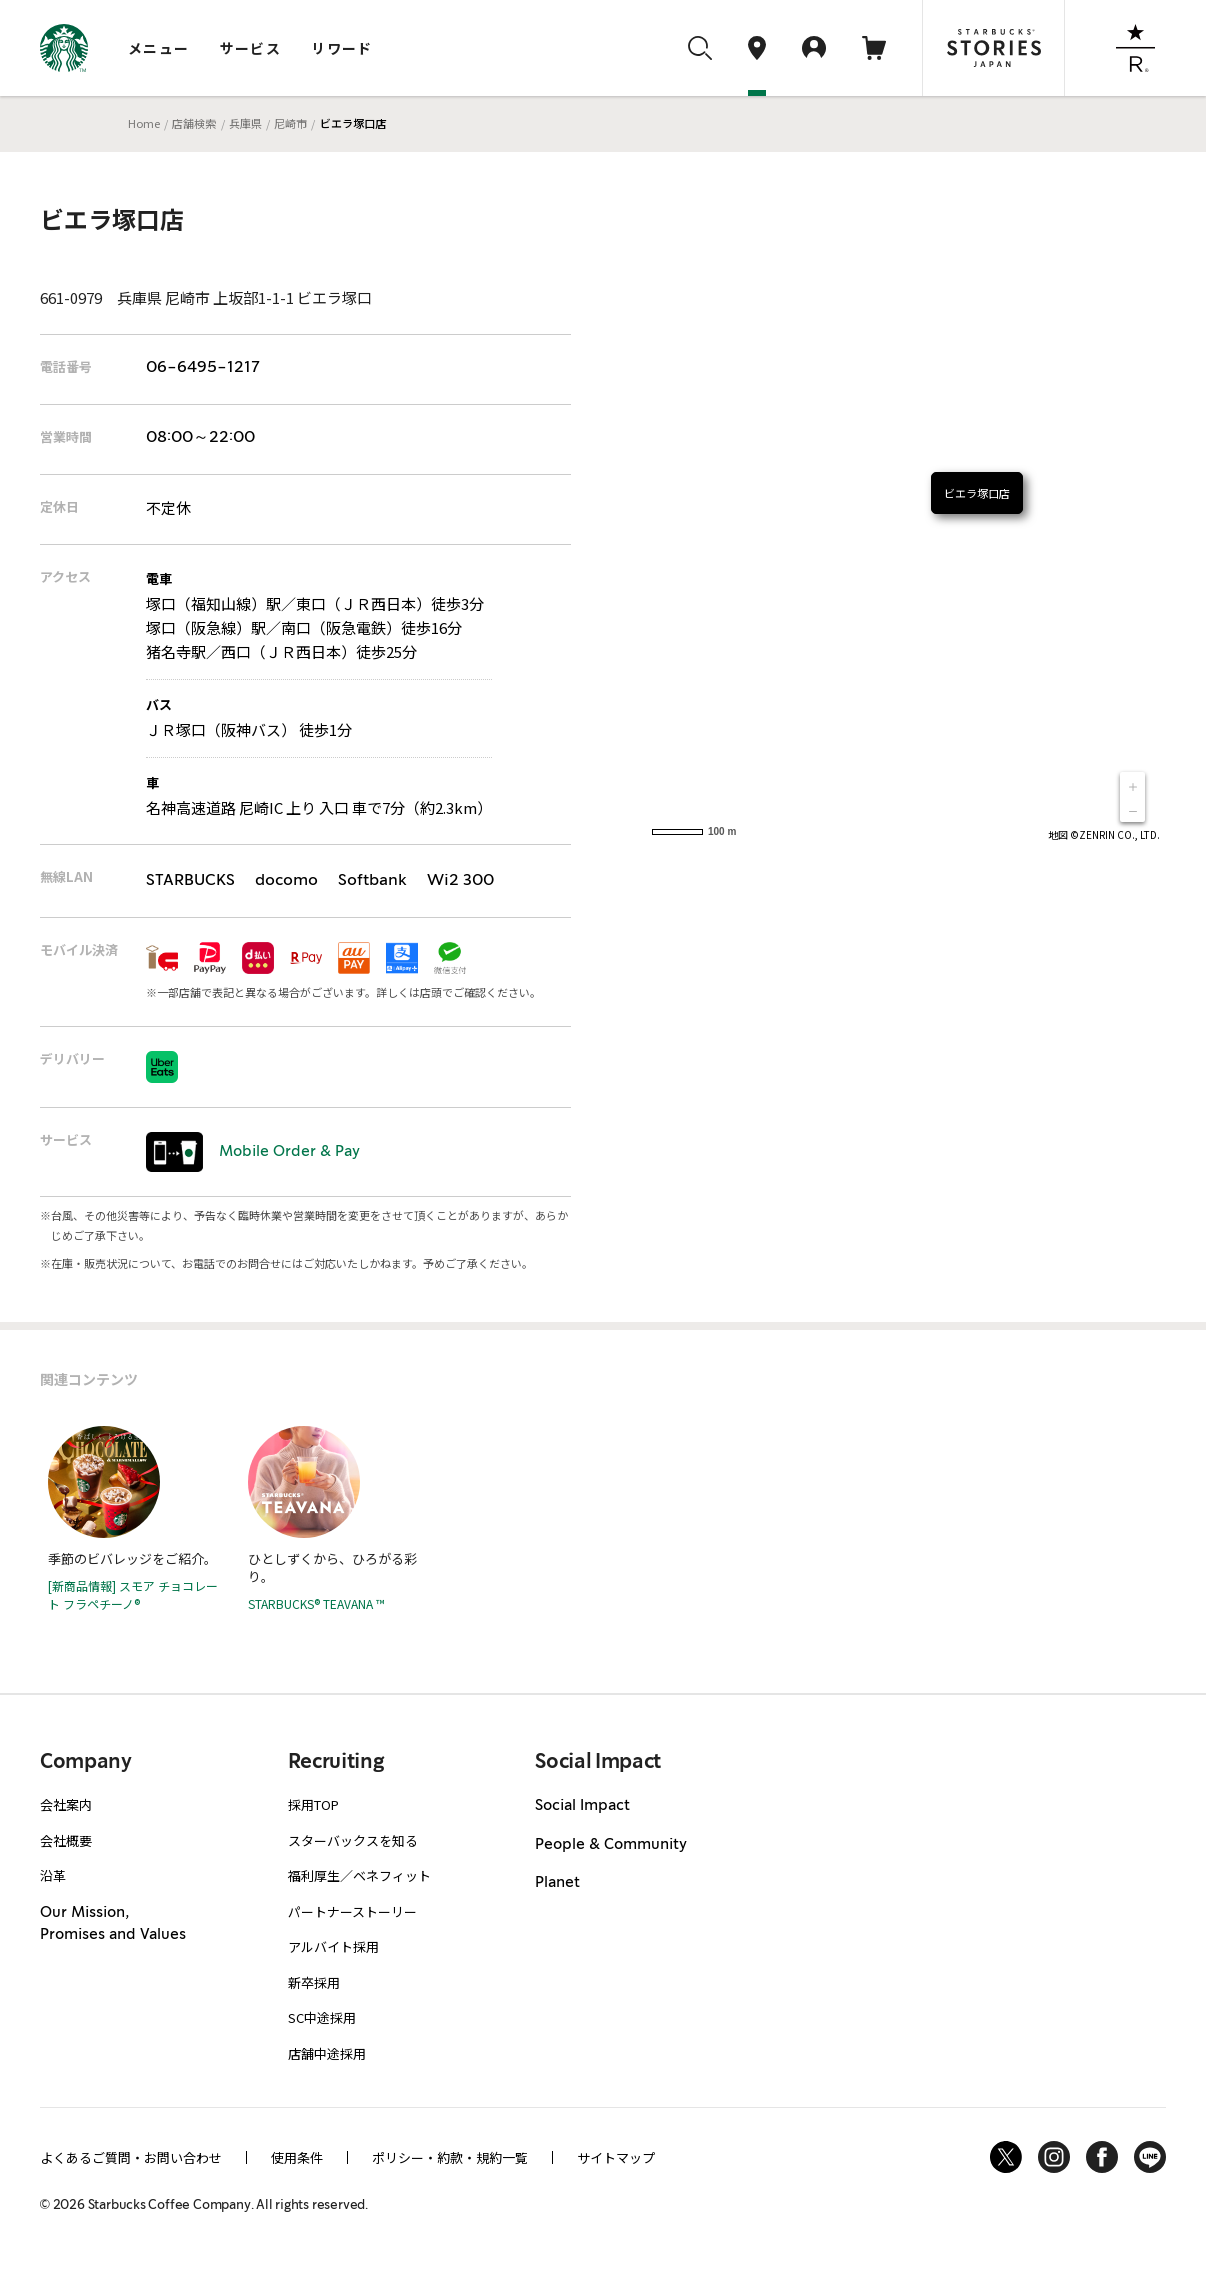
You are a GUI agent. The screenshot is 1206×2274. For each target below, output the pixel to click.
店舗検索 (194, 123)
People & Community (611, 1845)
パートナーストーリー (352, 1911)
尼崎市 (290, 123)
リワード (342, 48)
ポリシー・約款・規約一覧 (450, 2157)
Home (144, 123)
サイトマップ (616, 2157)
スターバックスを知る (353, 1840)
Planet (557, 1883)
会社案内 (66, 1804)
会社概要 (66, 1840)
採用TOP (313, 1804)
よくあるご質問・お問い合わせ (131, 2157)
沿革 (53, 1875)
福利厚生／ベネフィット (359, 1875)
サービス (251, 48)
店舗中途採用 (327, 2053)
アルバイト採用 (333, 1946)
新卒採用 (314, 1982)
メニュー (159, 48)
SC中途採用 (322, 2017)
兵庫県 (245, 123)
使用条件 (297, 2157)
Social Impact (582, 1806)
